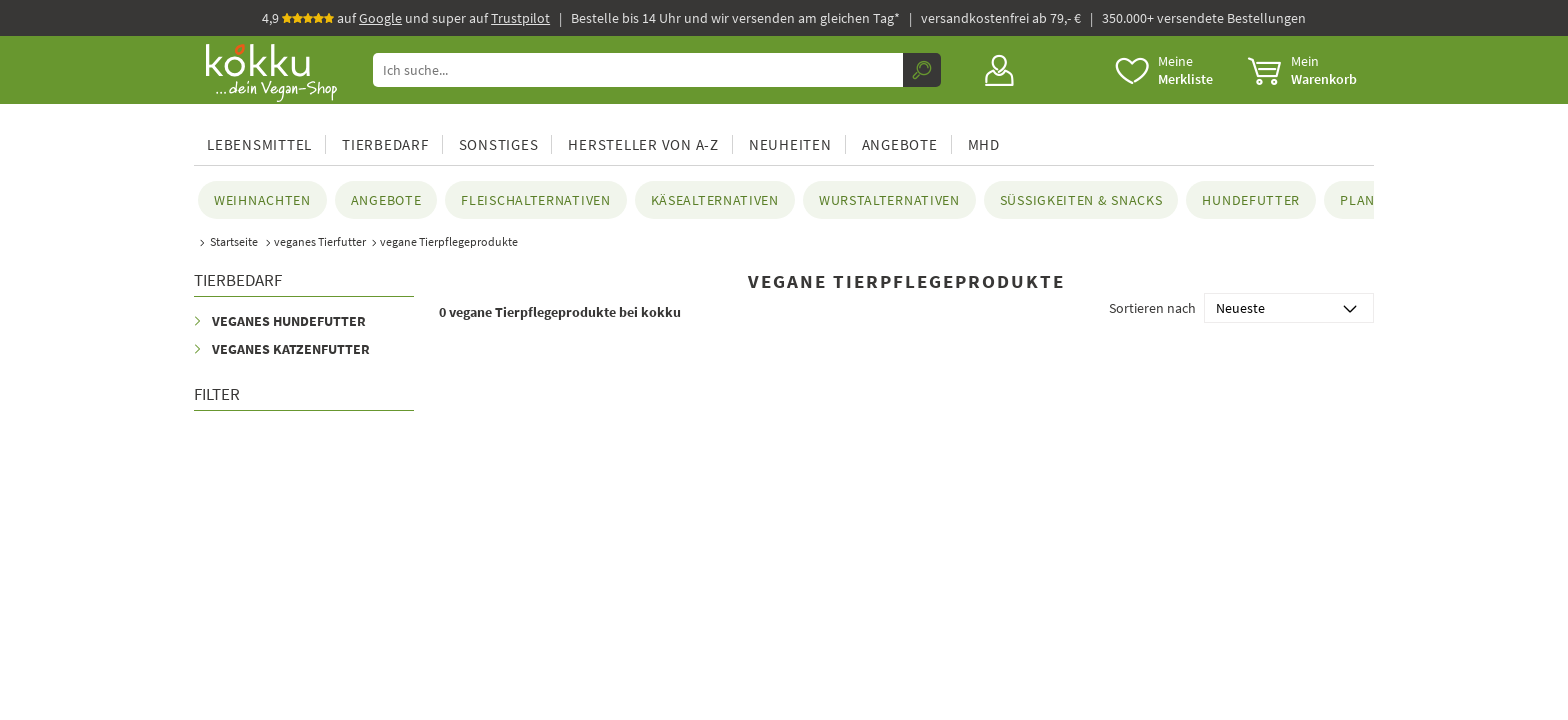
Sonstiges (499, 144)
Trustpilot (520, 18)
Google (380, 18)
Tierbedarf (385, 144)
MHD (984, 144)
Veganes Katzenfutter (291, 349)
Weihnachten (262, 200)
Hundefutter (1251, 200)
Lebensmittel (259, 144)
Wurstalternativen (889, 200)
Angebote (900, 144)
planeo (1366, 200)
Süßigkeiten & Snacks (1081, 200)
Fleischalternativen (535, 200)
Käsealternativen (715, 200)
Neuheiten (790, 144)
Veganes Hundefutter (289, 321)
